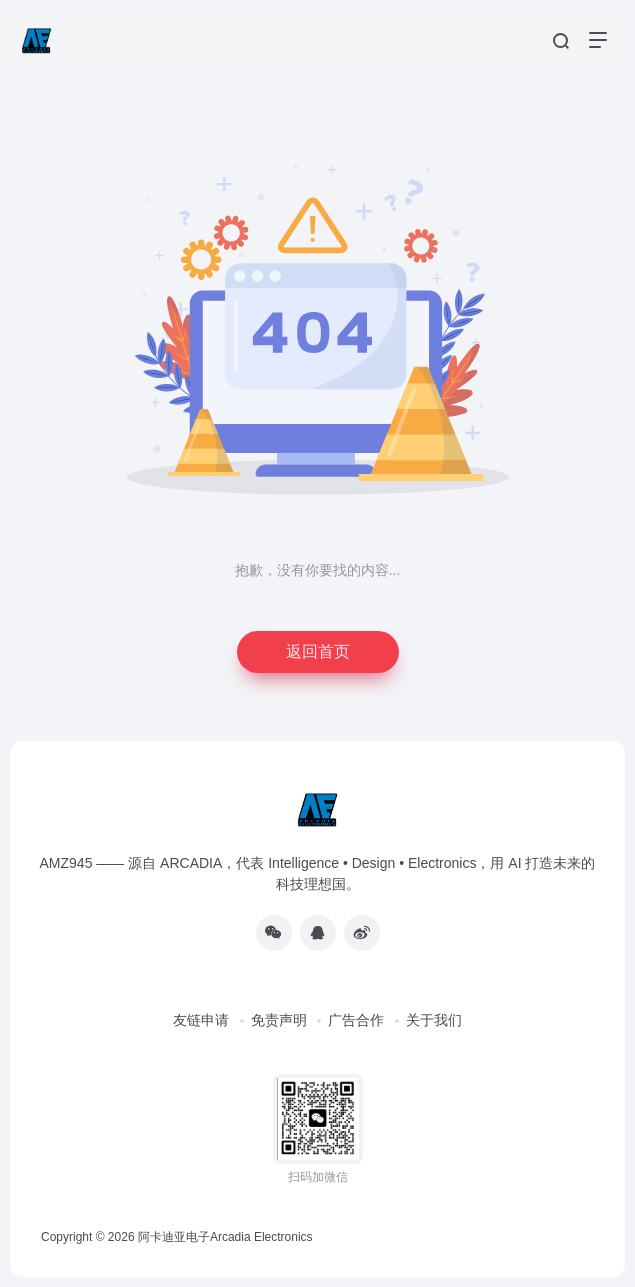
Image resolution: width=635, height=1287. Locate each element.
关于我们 (434, 1020)
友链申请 (201, 1020)
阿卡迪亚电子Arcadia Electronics (225, 1237)
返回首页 (318, 651)
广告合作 (356, 1020)
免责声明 (279, 1020)
